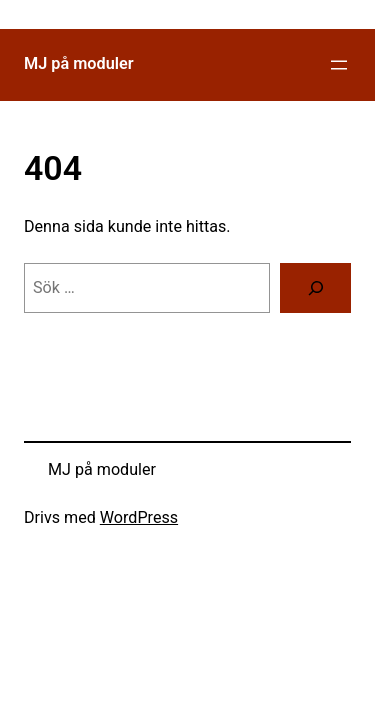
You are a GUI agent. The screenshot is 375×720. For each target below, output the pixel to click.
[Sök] (315, 288)
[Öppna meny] (339, 65)
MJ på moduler (79, 63)
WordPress (139, 517)
